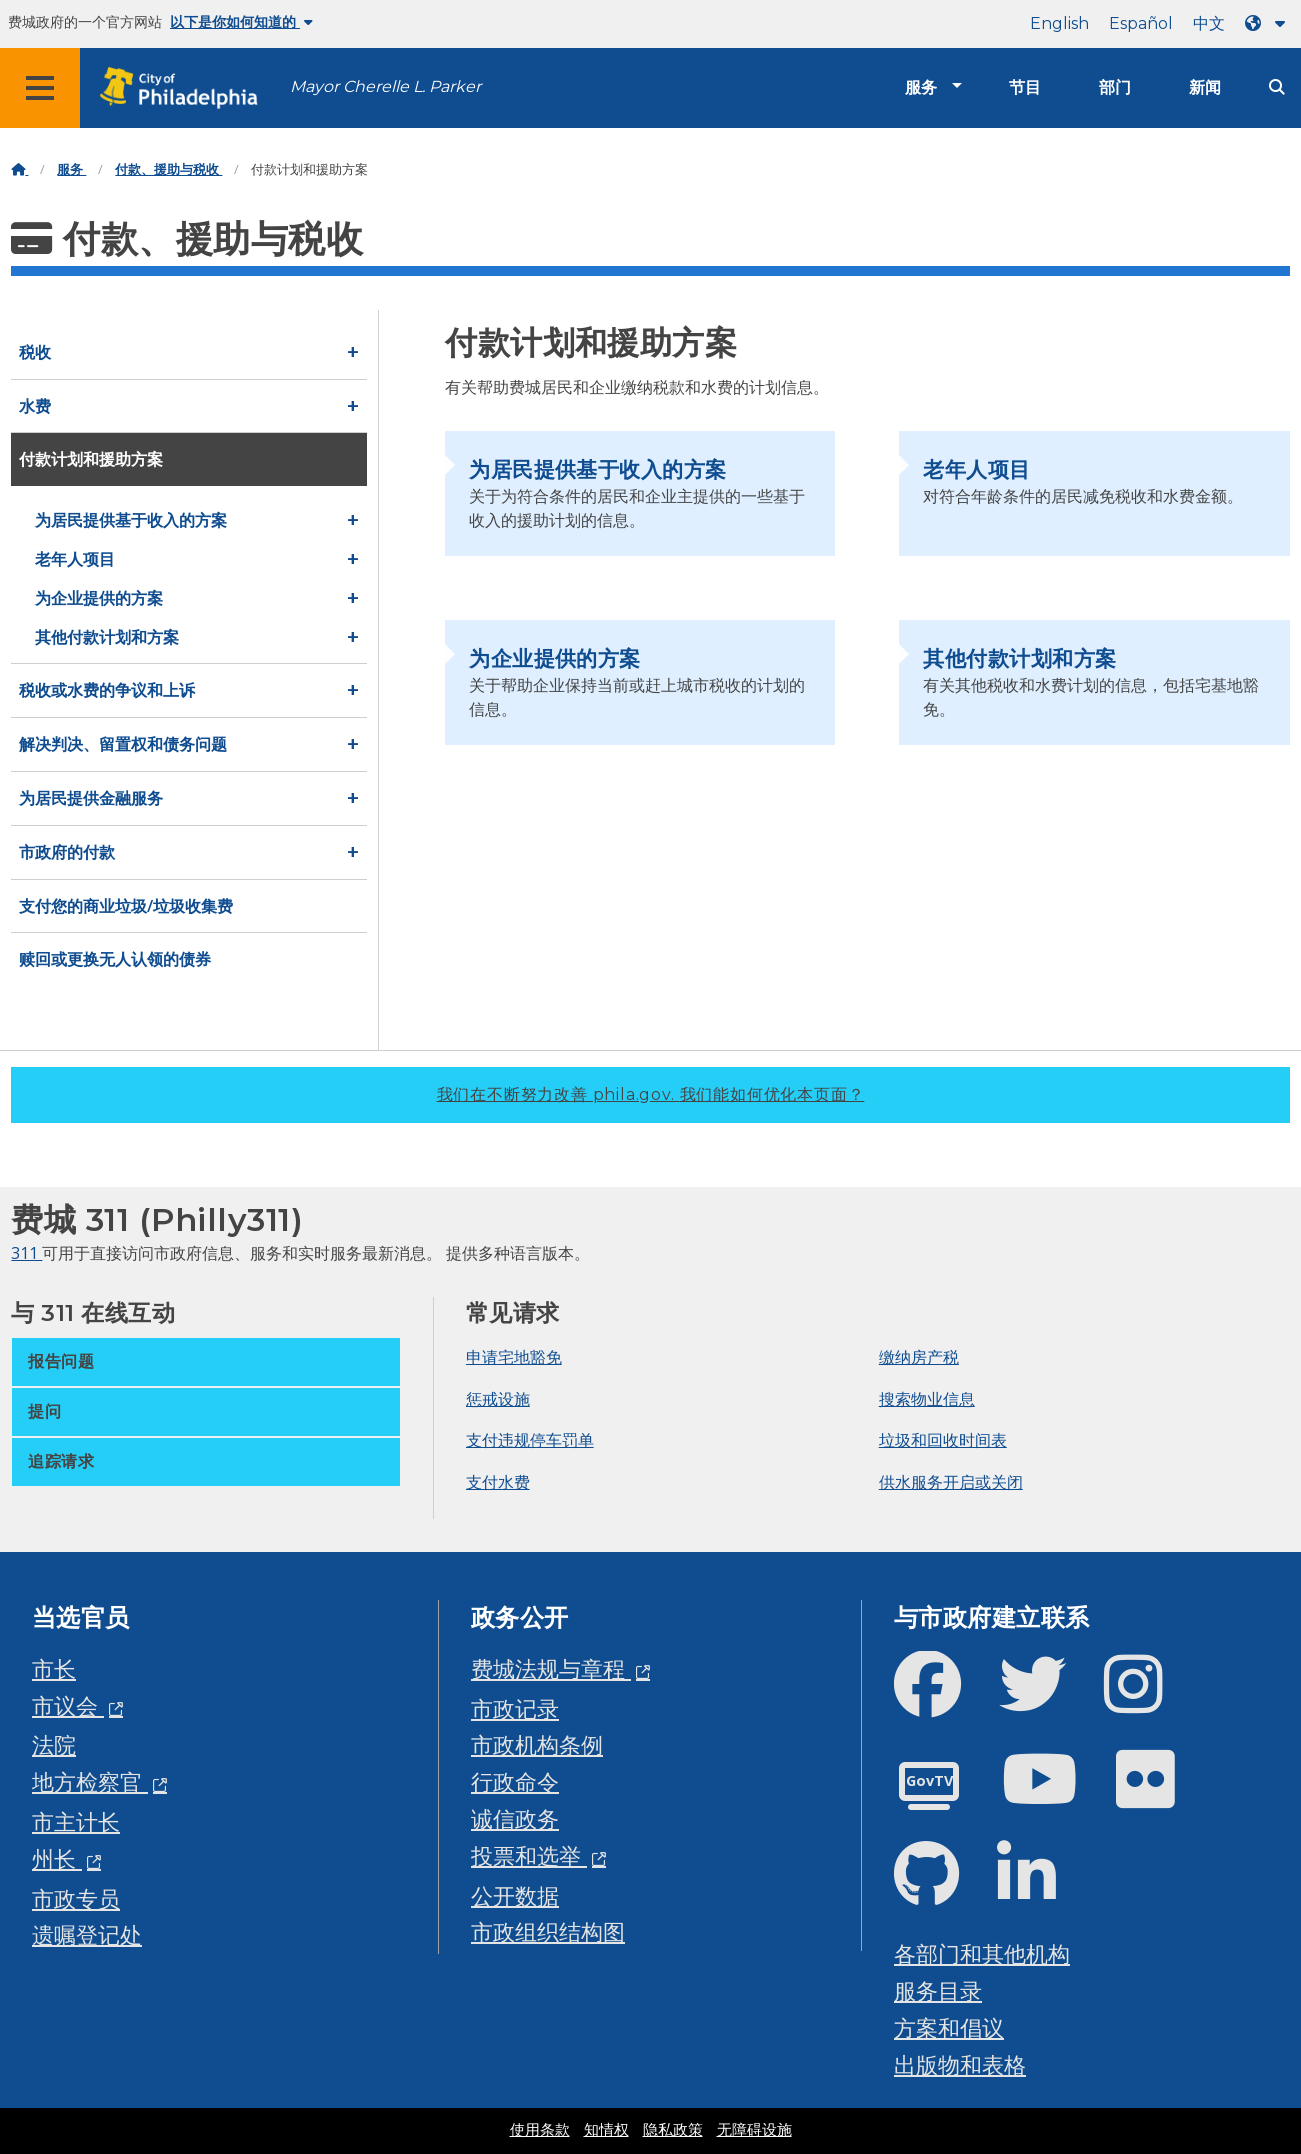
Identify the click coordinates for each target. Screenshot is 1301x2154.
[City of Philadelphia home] (185, 88)
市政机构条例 (537, 1744)
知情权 (606, 2130)
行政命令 (515, 1781)
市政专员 (76, 1898)
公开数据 (515, 1895)
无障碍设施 (754, 2130)
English (1059, 23)
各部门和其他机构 (982, 1953)
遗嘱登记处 (87, 1934)
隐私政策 (673, 2130)
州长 (57, 1858)
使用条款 (540, 2130)
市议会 (68, 1705)
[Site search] (1277, 87)
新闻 (1205, 87)
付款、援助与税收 (168, 169)
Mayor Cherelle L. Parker (385, 86)
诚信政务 (515, 1818)
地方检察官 (90, 1781)
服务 (921, 87)
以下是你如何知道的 (241, 22)
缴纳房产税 (919, 1357)
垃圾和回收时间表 (943, 1440)
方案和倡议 (949, 2027)
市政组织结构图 (548, 1931)
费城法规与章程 (551, 1668)
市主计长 (76, 1821)
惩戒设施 (498, 1399)
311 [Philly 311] (26, 1253)
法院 (54, 1744)
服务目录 (938, 1990)
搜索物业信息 (927, 1399)
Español (1141, 23)
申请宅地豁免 (514, 1357)
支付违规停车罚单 (530, 1440)
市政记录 (515, 1708)
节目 (1025, 87)
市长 (54, 1668)
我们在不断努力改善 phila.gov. (651, 1094)
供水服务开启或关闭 (951, 1482)
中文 (1209, 23)
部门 (1115, 87)
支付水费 (498, 1482)
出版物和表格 (960, 2064)
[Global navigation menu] (40, 88)
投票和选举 (529, 1855)
